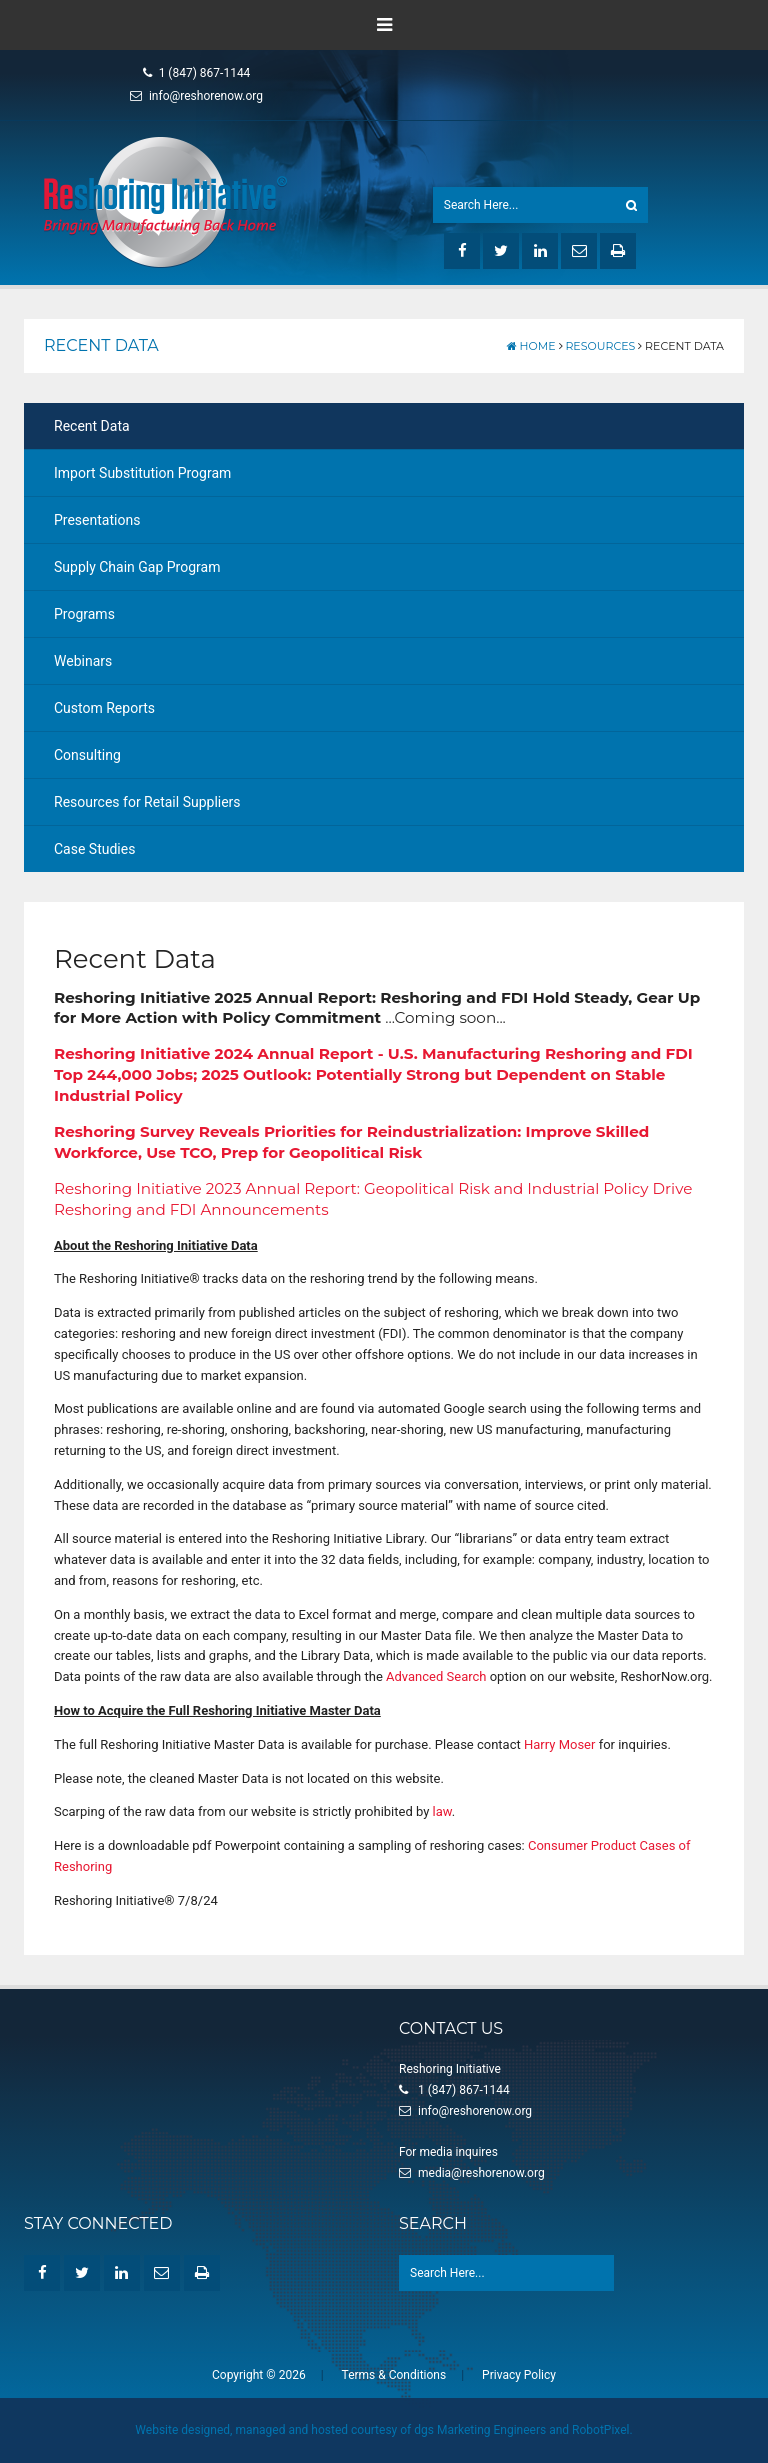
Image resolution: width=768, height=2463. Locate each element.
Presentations (97, 520)
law (442, 1811)
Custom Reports (104, 708)
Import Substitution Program (142, 473)
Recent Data (92, 426)
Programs (84, 614)
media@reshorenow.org (481, 2173)
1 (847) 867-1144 (197, 73)
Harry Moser (559, 1744)
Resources (600, 346)
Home (531, 346)
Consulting (87, 755)
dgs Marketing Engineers (480, 2430)
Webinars (83, 661)
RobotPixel (600, 2430)
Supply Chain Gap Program (137, 567)
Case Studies (94, 849)
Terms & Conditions (394, 2375)
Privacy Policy (519, 2375)
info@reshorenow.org (196, 96)
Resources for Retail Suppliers (147, 802)
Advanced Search (436, 1676)
